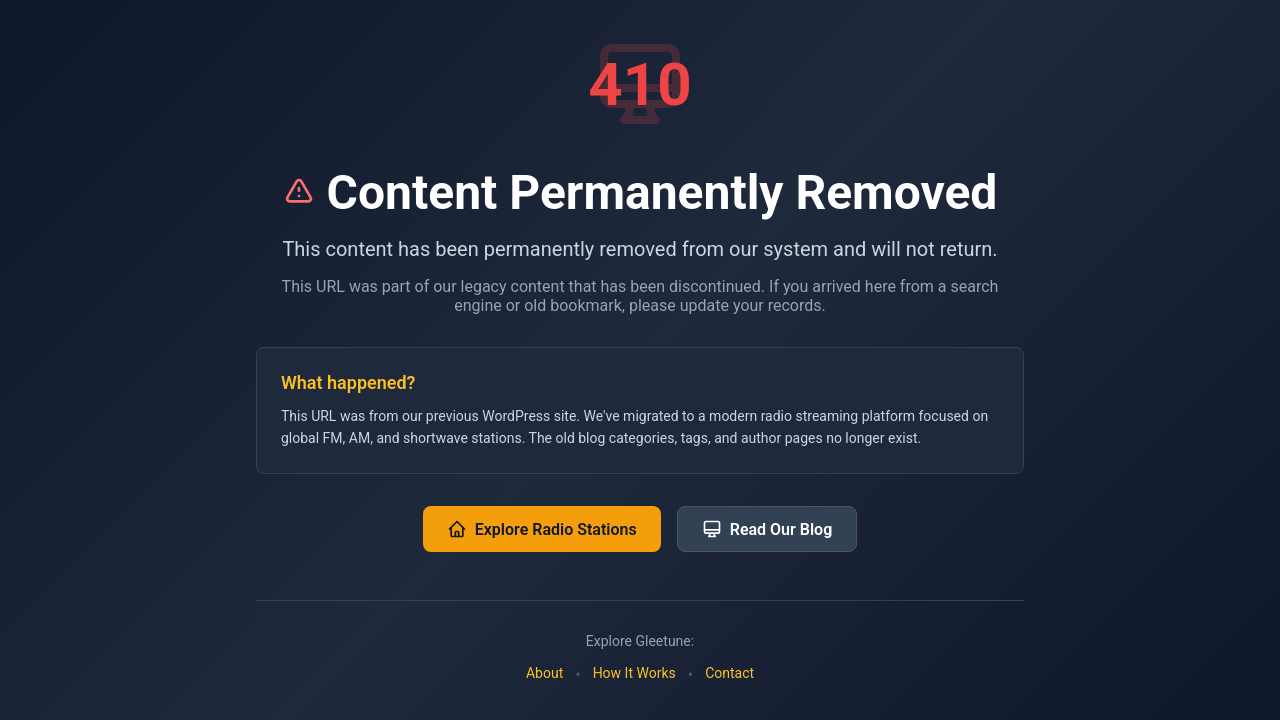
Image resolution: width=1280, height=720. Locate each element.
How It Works (634, 673)
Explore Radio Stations (542, 529)
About (544, 673)
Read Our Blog (767, 529)
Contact (729, 673)
